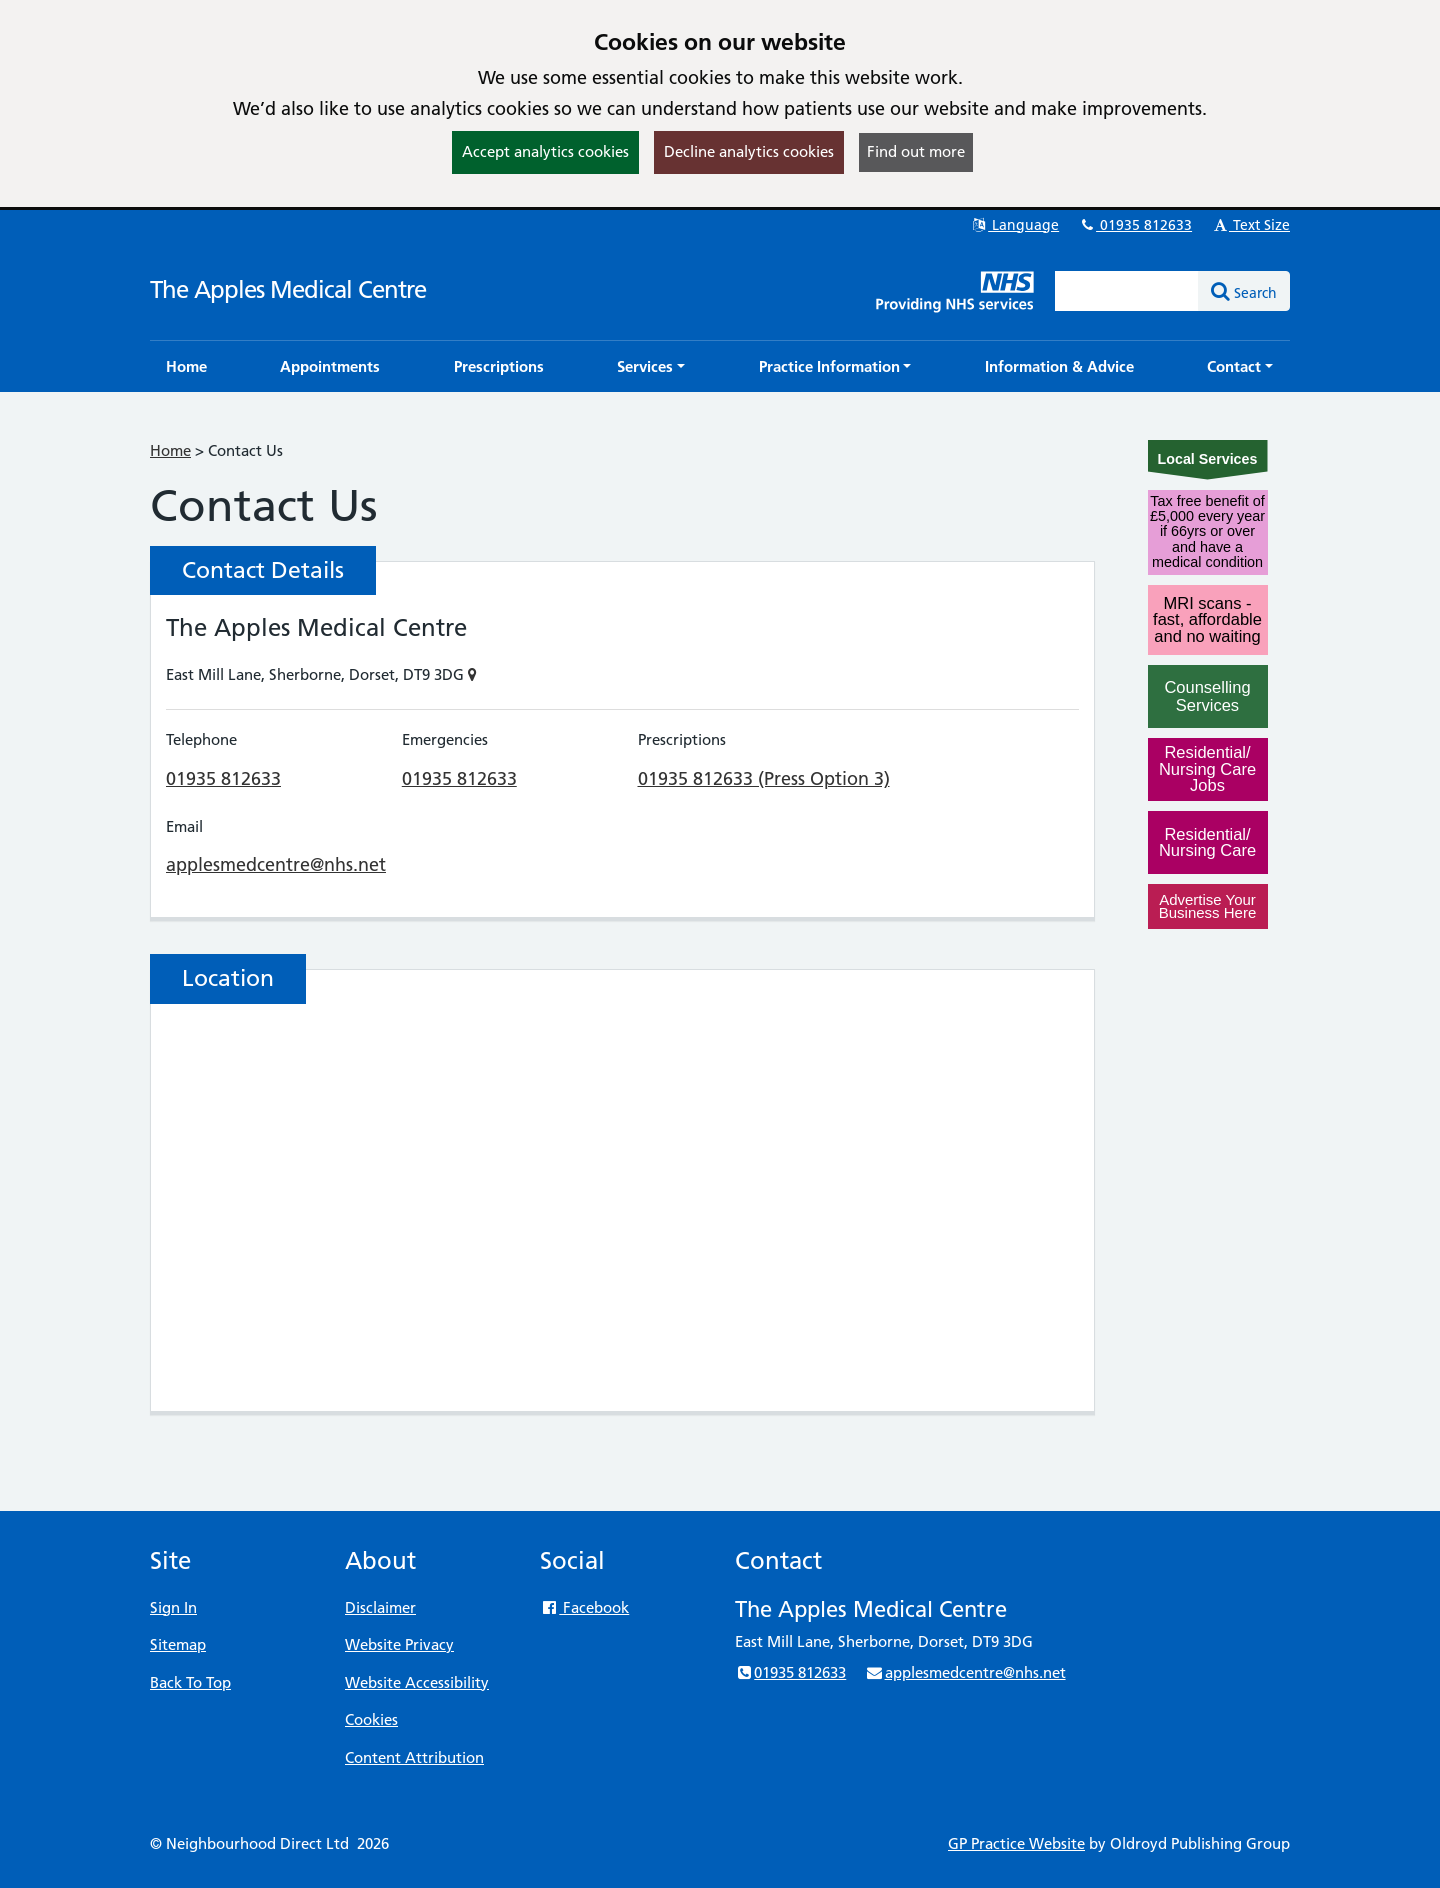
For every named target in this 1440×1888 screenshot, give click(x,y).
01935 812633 (1135, 225)
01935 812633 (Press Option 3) (764, 778)
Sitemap (178, 1644)
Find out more (916, 151)
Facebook (584, 1607)
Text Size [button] (1250, 225)
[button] (651, 366)
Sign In (173, 1607)
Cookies (371, 1719)
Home (170, 450)
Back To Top (190, 1682)
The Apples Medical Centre (288, 289)
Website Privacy (399, 1644)
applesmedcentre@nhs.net (276, 864)
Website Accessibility (417, 1682)
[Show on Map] (472, 674)
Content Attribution (414, 1757)
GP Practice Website (1016, 1843)
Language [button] (1014, 225)
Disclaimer (380, 1607)
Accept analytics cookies (545, 151)
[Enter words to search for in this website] (1127, 291)
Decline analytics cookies (749, 151)
